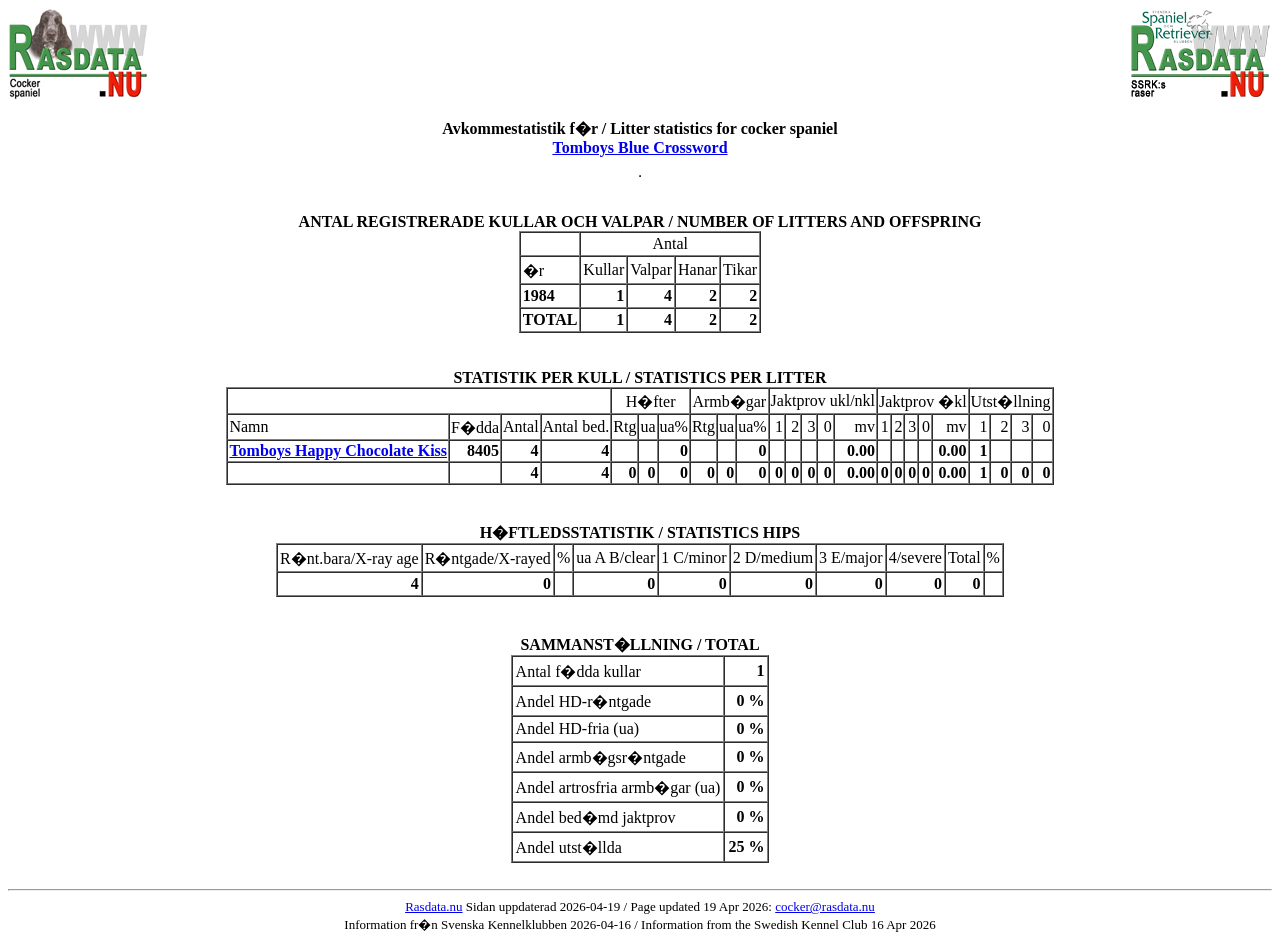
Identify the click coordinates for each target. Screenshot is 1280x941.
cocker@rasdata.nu (825, 906)
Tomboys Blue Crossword (639, 147)
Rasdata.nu (433, 906)
